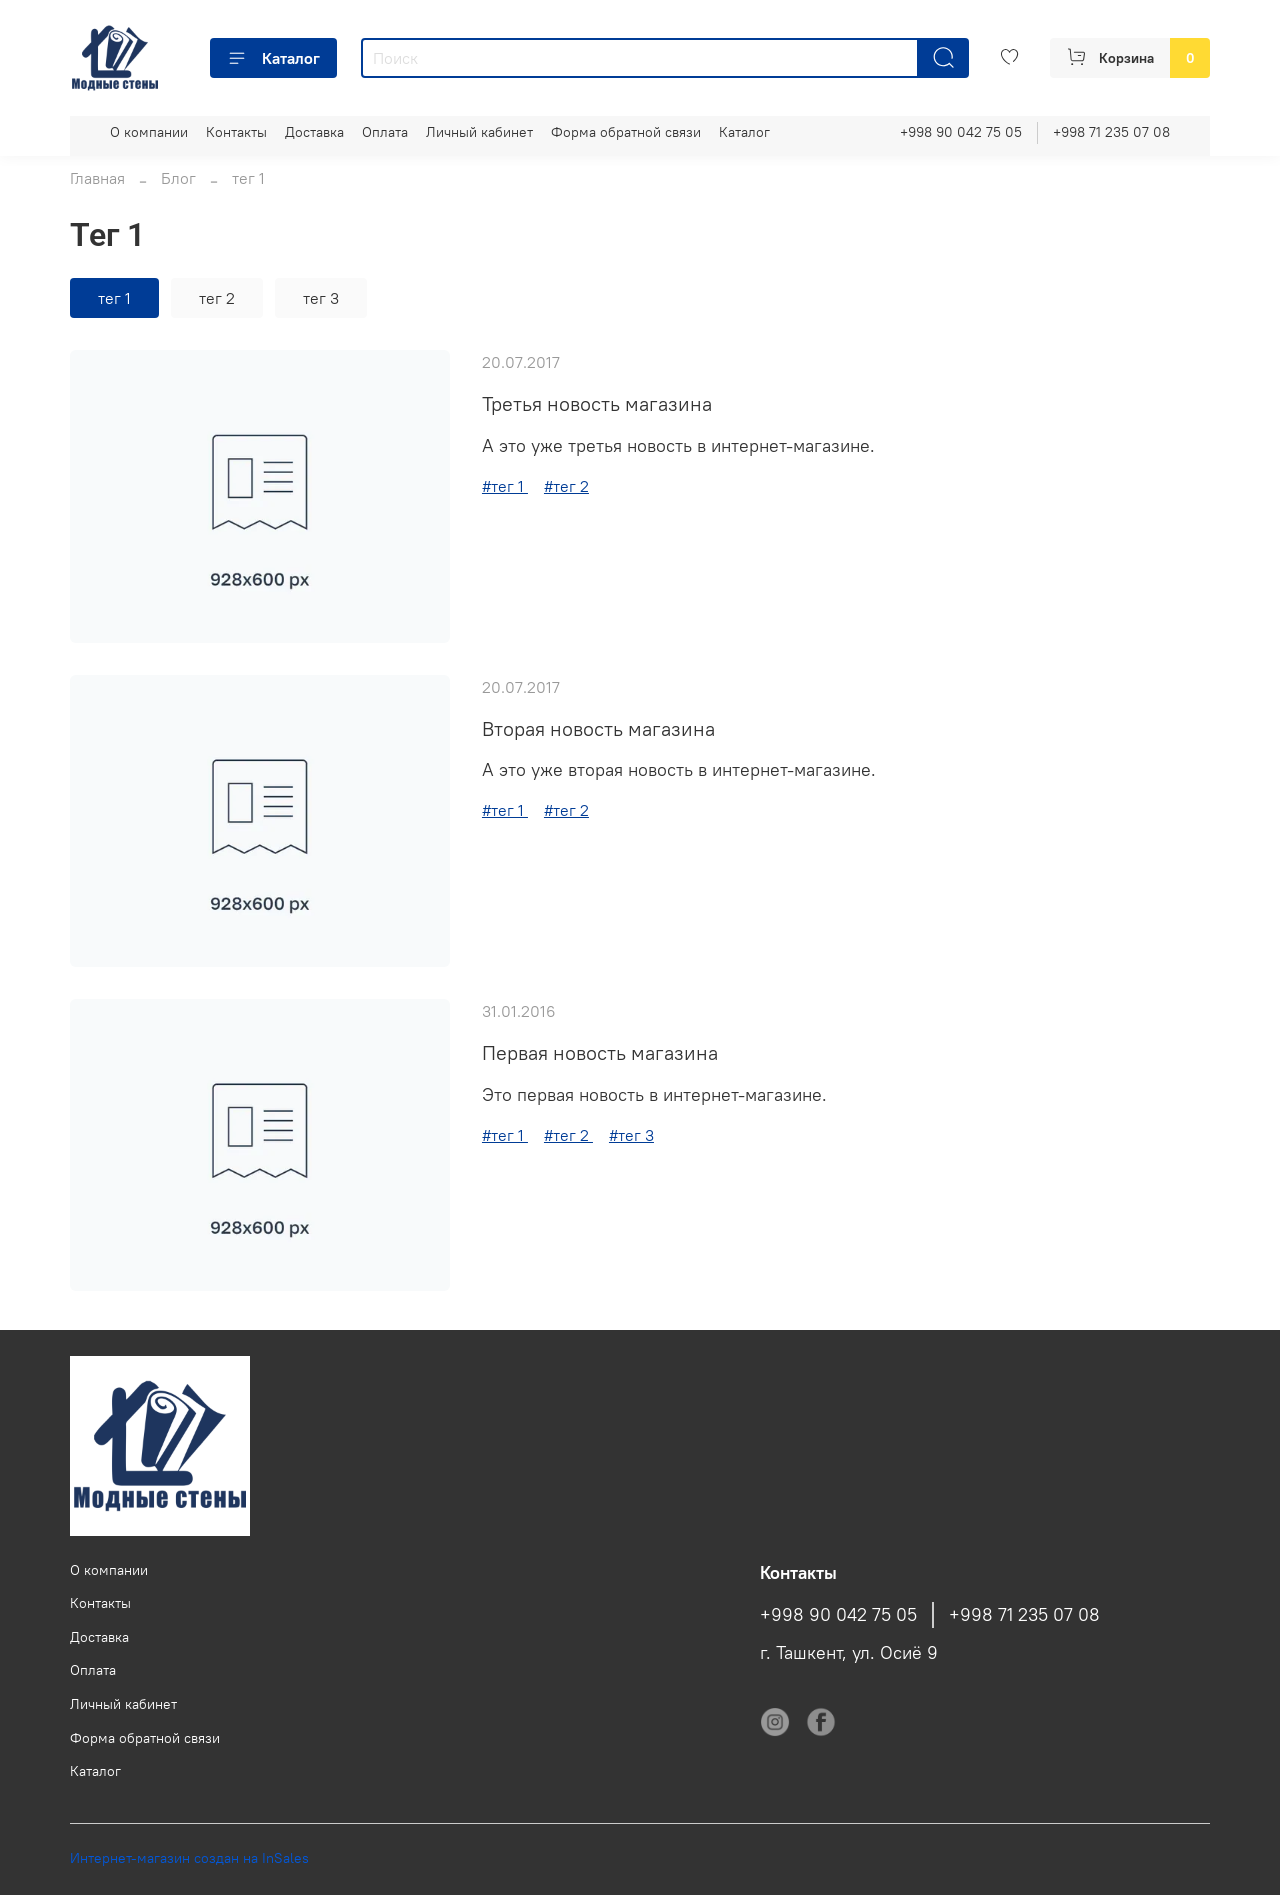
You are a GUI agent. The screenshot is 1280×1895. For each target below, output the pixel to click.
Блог (178, 178)
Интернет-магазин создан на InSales (189, 1858)
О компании (149, 132)
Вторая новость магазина (598, 728)
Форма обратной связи (626, 132)
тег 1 (114, 298)
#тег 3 (631, 1135)
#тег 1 (505, 486)
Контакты (236, 132)
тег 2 (217, 298)
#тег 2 (566, 486)
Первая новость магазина (600, 1052)
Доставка (314, 132)
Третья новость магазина (597, 403)
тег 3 (321, 298)
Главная (97, 178)
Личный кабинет (479, 132)
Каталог (273, 58)
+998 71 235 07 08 (1111, 132)
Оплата (385, 132)
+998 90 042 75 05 (961, 132)
